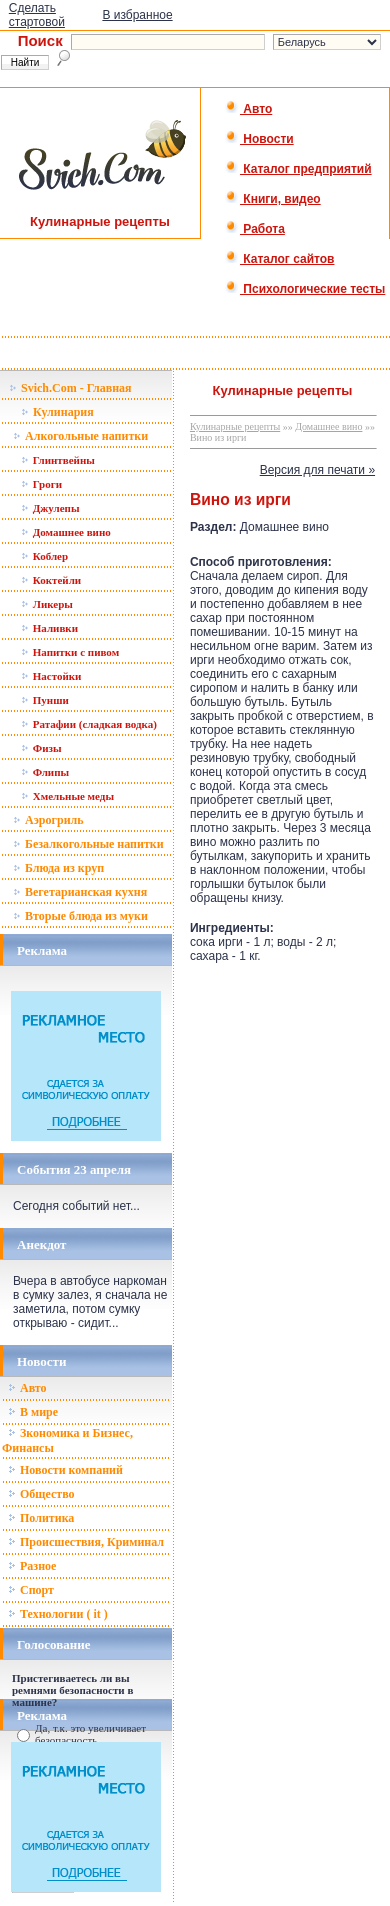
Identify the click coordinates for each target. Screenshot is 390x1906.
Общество (41, 1494)
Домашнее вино (66, 532)
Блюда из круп (58, 868)
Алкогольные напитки (80, 436)
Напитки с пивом (70, 652)
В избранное (137, 15)
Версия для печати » (317, 470)
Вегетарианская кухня (80, 892)
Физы (41, 748)
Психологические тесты (305, 289)
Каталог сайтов (279, 259)
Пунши (45, 700)
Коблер (44, 556)
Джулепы (50, 508)
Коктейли (51, 580)
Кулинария (57, 412)
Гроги (41, 484)
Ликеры (47, 604)
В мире (33, 1412)
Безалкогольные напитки (88, 844)
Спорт (31, 1590)
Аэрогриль (48, 820)
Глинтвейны (58, 460)
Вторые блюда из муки (80, 916)
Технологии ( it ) (58, 1614)
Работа (255, 229)
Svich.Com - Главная (70, 388)
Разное (32, 1566)
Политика (41, 1518)
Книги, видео (273, 199)
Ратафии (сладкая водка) (89, 724)
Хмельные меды (67, 796)
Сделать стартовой (37, 15)
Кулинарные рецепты (235, 426)
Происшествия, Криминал (86, 1542)
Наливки (49, 628)
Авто (248, 109)
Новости (259, 139)
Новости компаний (65, 1470)
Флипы (45, 772)
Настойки (51, 676)
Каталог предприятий (298, 169)
